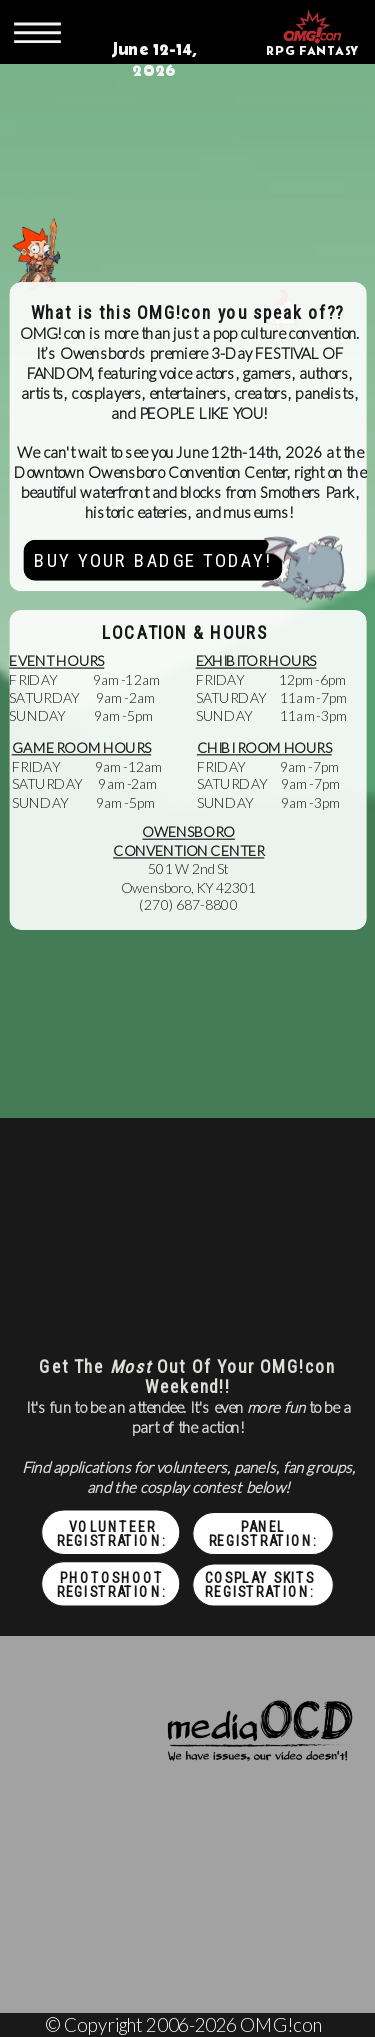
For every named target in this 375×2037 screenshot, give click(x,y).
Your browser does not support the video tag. (187, 151)
